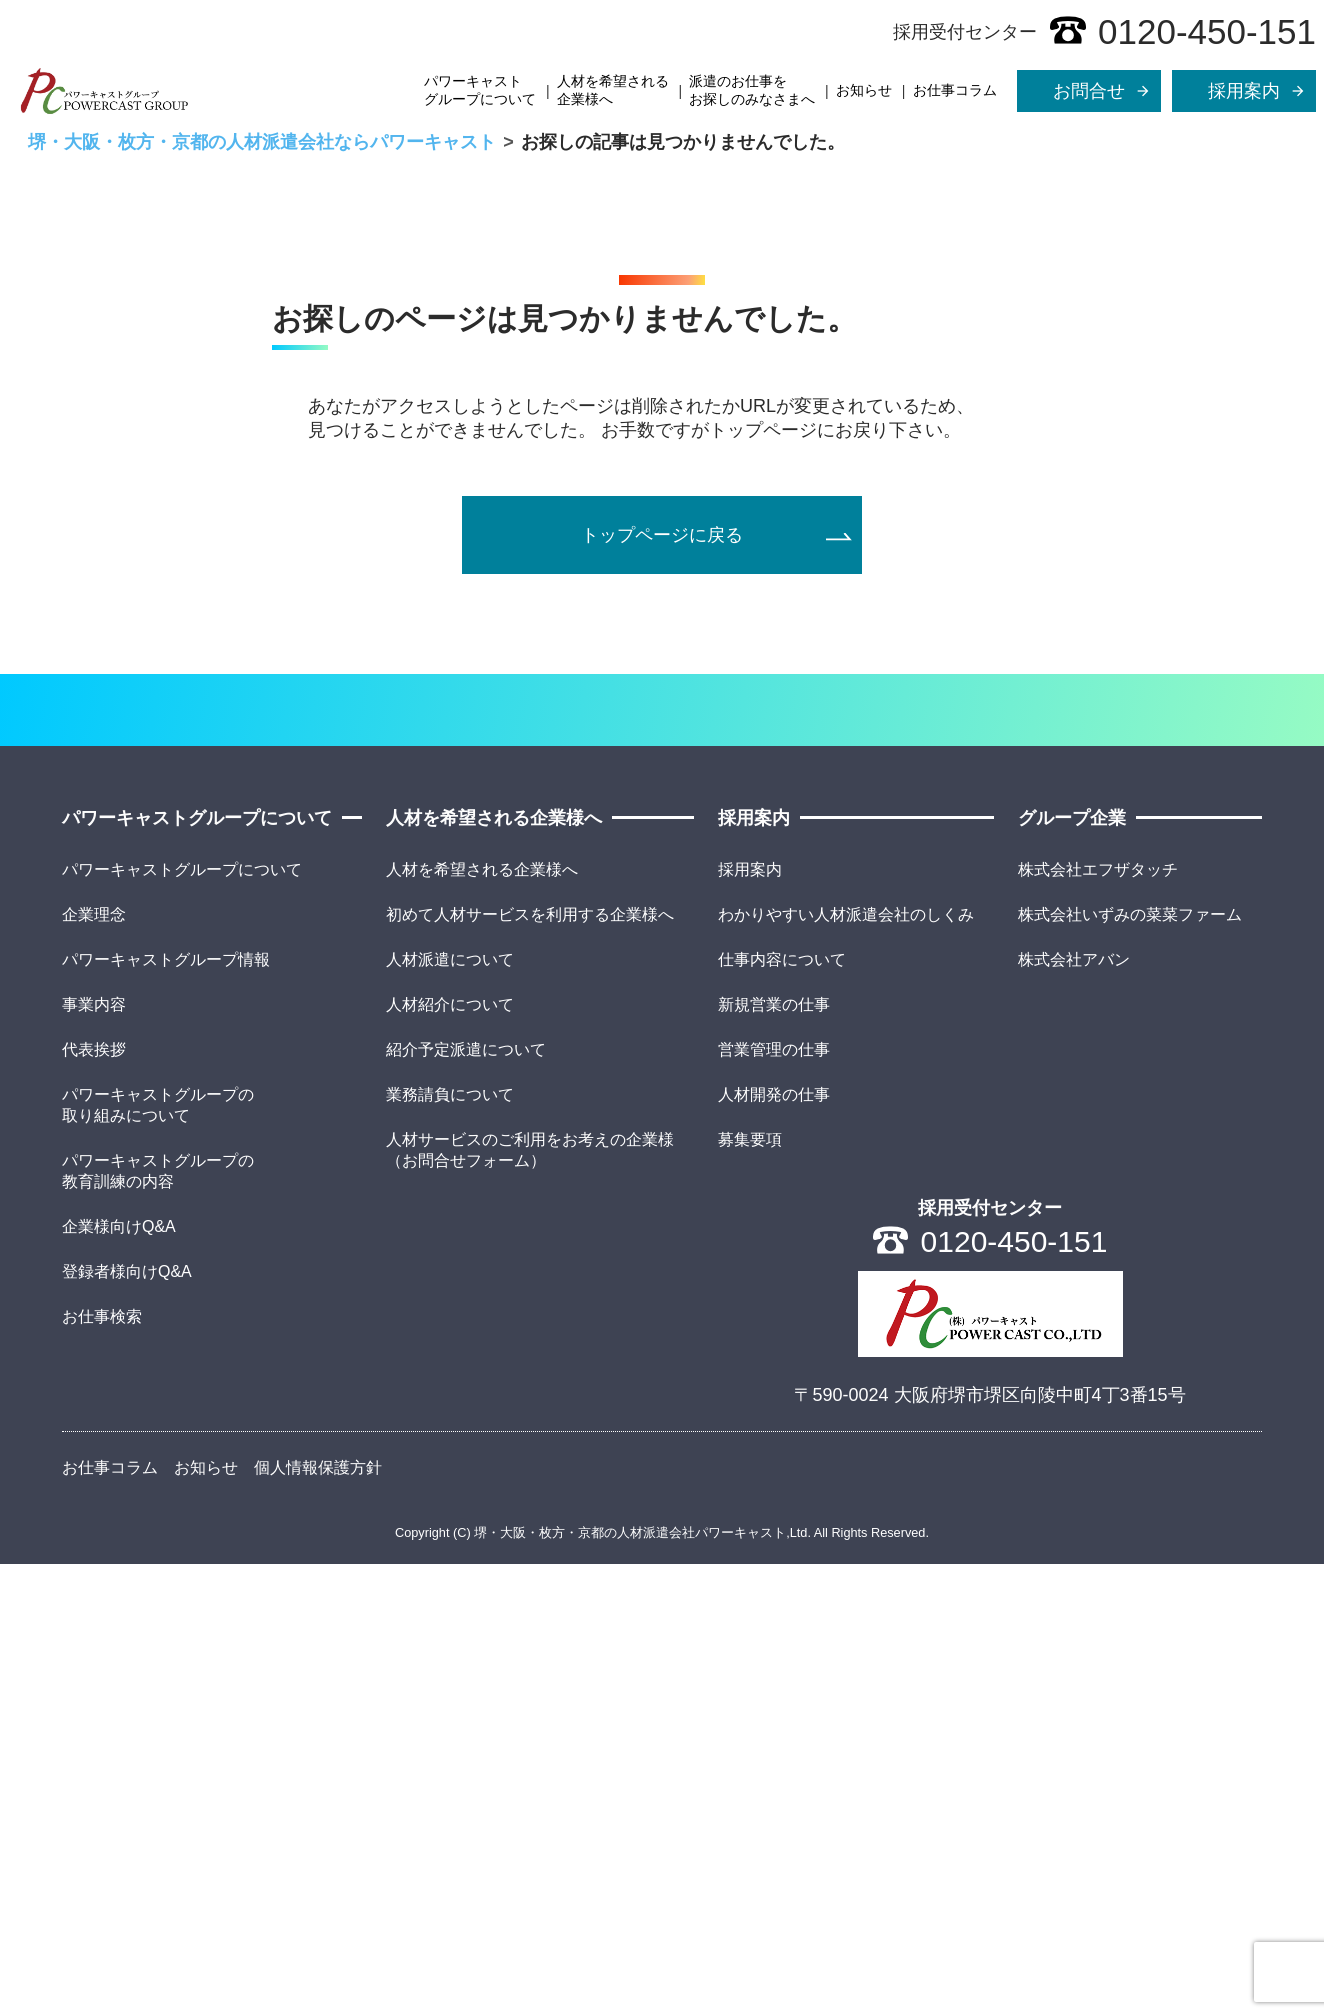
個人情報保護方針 (318, 1919)
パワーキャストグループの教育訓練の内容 (158, 1623)
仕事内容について (782, 1411)
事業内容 (94, 1456)
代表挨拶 (94, 1501)
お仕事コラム (955, 90)
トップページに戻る (662, 870)
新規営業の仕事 (774, 1456)
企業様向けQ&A (119, 1678)
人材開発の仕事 (774, 1546)
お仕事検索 (102, 1768)
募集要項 (750, 1591)
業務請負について (450, 1546)
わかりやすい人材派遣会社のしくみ (846, 1366)
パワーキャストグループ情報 (166, 1411)
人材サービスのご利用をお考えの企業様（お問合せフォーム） (530, 1602)
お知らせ (864, 90)
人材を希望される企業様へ (613, 90)
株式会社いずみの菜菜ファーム (1130, 1366)
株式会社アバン (1074, 1411)
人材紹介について (450, 1456)
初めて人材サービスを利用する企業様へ (530, 1366)
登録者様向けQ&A (127, 1723)
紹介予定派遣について (466, 1501)
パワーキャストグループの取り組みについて (158, 1557)
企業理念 (94, 1366)
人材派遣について (450, 1411)
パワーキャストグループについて (480, 90)
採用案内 (750, 1321)
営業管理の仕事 (774, 1501)
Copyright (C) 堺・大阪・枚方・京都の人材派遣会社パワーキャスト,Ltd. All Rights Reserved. (661, 1984)
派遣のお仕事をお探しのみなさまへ (752, 90)
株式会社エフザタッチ (1098, 1321)
